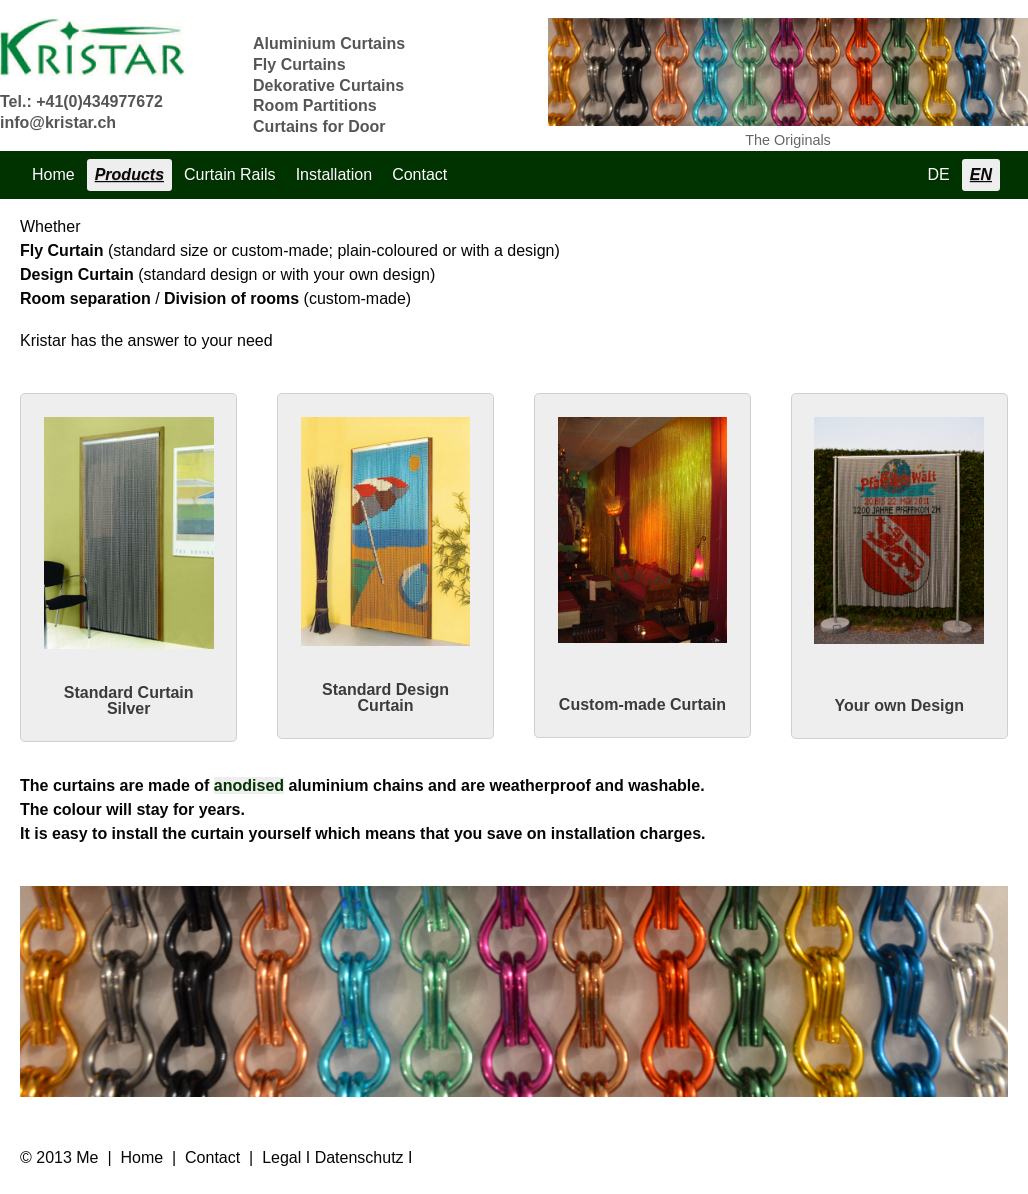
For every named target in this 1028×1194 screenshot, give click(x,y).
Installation (334, 174)
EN (981, 174)
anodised (249, 785)
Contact (419, 174)
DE (939, 174)
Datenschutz (359, 1157)
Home (53, 174)
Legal (281, 1157)
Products (129, 174)
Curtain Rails (230, 174)
